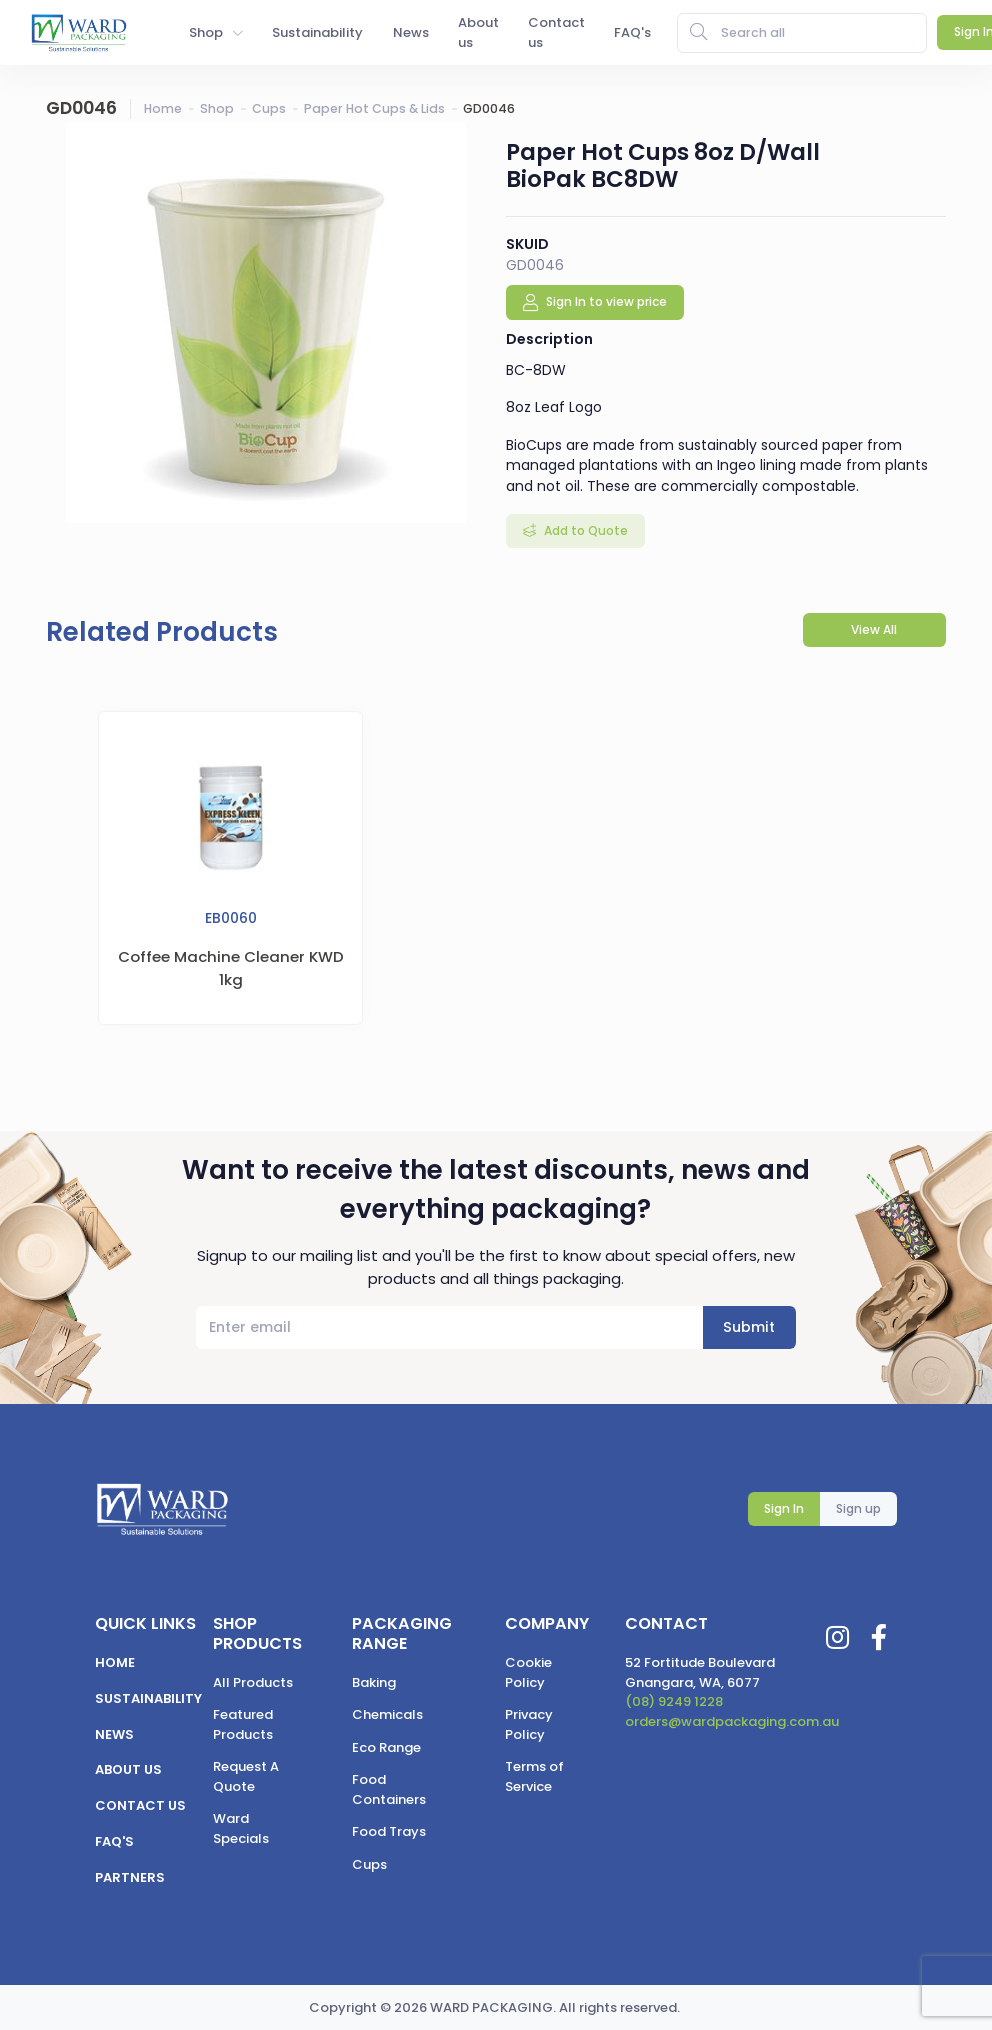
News (114, 1734)
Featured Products (243, 1724)
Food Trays (389, 1831)
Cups (269, 108)
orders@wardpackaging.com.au (732, 1721)
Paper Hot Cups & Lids (374, 108)
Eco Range (386, 1747)
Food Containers (389, 1789)
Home (163, 108)
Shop (217, 108)
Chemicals (387, 1714)
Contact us (140, 1805)
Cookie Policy (528, 1672)
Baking (374, 1682)
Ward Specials (241, 1828)
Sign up (858, 1508)
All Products (253, 1682)
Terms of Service (534, 1776)
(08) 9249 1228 (674, 1701)
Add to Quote (584, 530)
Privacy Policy (529, 1724)
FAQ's (114, 1841)
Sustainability (148, 1698)
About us (128, 1769)
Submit (749, 1327)
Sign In (784, 1508)
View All (874, 629)
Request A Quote (246, 1776)
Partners (130, 1877)
